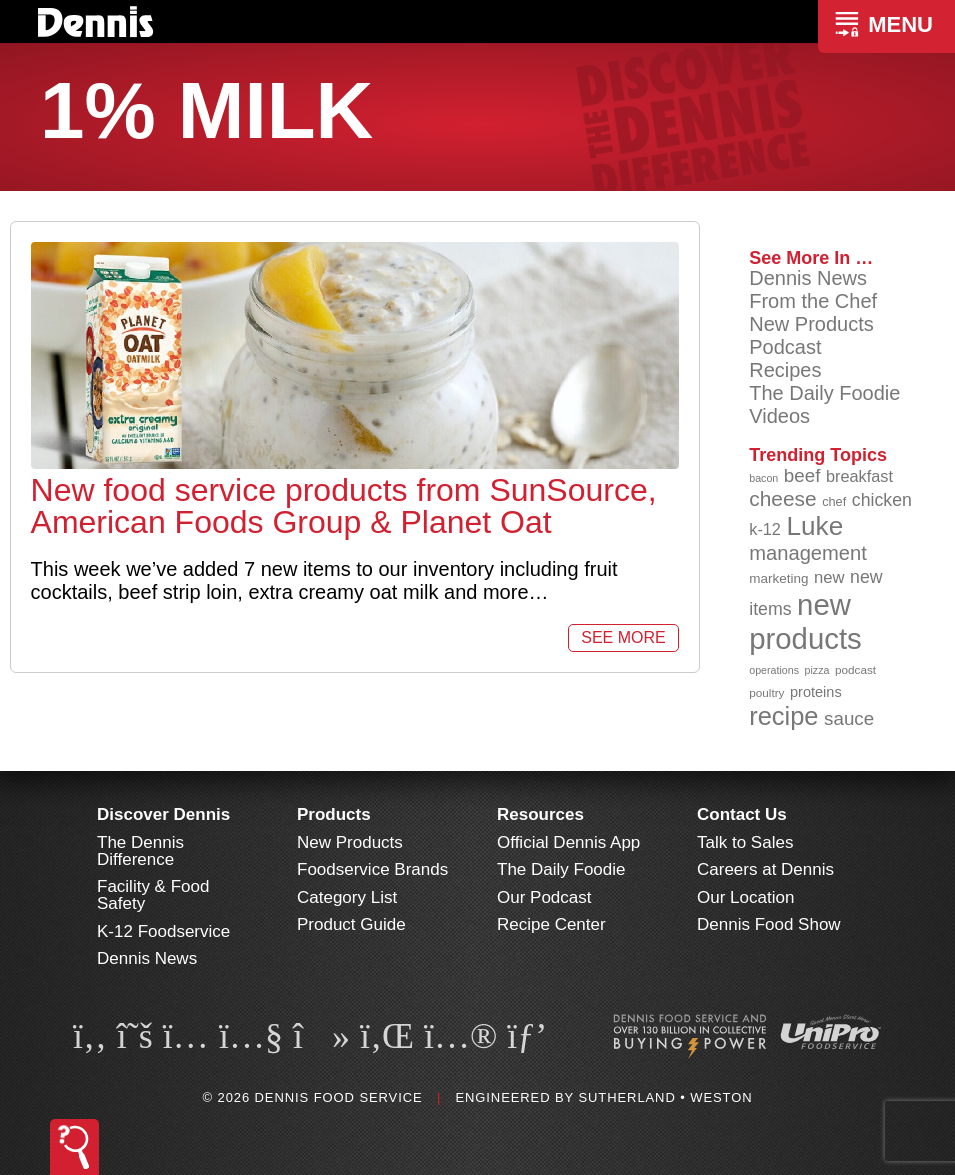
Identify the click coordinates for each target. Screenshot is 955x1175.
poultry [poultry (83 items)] (766, 692)
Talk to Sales (745, 842)
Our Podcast (544, 897)
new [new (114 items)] (829, 577)
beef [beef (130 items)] (802, 475)
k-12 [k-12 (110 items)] (765, 529)
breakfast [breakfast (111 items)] (859, 476)
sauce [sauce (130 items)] (849, 718)
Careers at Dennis (765, 869)
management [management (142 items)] (808, 553)
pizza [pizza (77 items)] (817, 670)
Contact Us (742, 814)
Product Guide (351, 924)
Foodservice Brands (372, 869)
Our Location (745, 897)
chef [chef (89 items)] (834, 501)
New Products (811, 324)
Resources (540, 814)
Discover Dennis (163, 814)
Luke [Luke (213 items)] (815, 526)
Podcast (785, 347)
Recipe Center (551, 924)
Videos (779, 416)
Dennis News (808, 278)
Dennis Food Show (769, 924)
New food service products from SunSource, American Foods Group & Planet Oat (344, 506)
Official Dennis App (568, 842)
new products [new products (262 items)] (805, 621)
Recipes (785, 370)
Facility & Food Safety (153, 895)
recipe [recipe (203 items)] (783, 716)
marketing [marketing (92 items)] (778, 578)
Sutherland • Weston (665, 1097)
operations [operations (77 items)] (774, 670)
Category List (347, 897)
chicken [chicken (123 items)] (882, 500)
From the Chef (813, 301)
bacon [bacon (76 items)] (763, 478)
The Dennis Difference (140, 851)
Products (334, 814)
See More (623, 637)
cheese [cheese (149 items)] (782, 498)
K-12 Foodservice (163, 931)
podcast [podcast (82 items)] (855, 669)
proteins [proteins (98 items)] (816, 692)
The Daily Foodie (824, 393)
